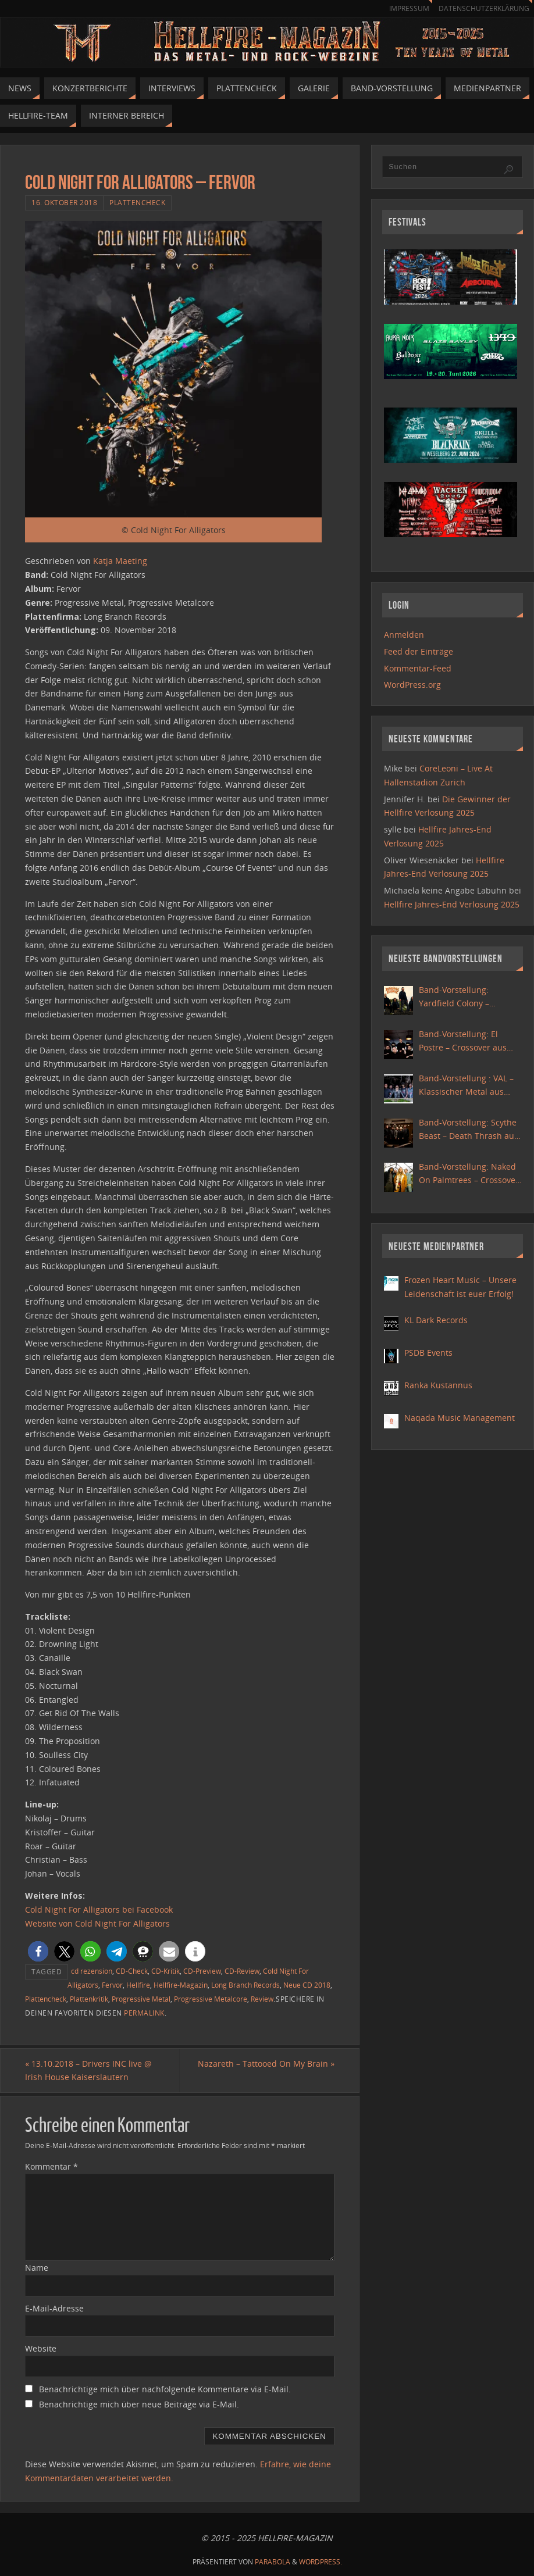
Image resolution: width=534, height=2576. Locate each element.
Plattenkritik (89, 1998)
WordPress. (320, 2562)
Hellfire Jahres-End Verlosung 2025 (451, 904)
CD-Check (132, 1970)
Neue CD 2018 (306, 1984)
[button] (38, 1951)
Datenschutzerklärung (482, 8)
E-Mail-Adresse (54, 2308)
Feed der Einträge (418, 651)
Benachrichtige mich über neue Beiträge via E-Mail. (139, 2404)
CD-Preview (202, 1970)
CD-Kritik (165, 1970)
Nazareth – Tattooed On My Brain (266, 2063)
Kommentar (51, 2166)
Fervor (112, 1984)
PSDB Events (428, 1352)
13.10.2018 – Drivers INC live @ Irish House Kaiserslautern (88, 2070)
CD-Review (242, 1970)
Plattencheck (137, 202)
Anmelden (404, 634)
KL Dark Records (436, 1319)
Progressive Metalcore (210, 1998)
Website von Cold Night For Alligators (97, 1923)
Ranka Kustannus (438, 1385)
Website (40, 2348)
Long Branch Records (245, 1984)
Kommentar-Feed (417, 668)
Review (262, 1998)
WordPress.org (412, 684)
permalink (144, 2012)
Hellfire (138, 1984)
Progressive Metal (141, 1998)
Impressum (403, 8)
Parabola (272, 2562)
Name (36, 2267)
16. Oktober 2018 (64, 202)
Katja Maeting (120, 560)
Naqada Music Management (459, 1417)
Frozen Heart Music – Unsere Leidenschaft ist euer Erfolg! (460, 1286)
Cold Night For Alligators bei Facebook (99, 1909)
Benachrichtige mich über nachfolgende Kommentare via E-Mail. (165, 2389)
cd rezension (91, 1970)
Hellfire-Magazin (181, 1984)
